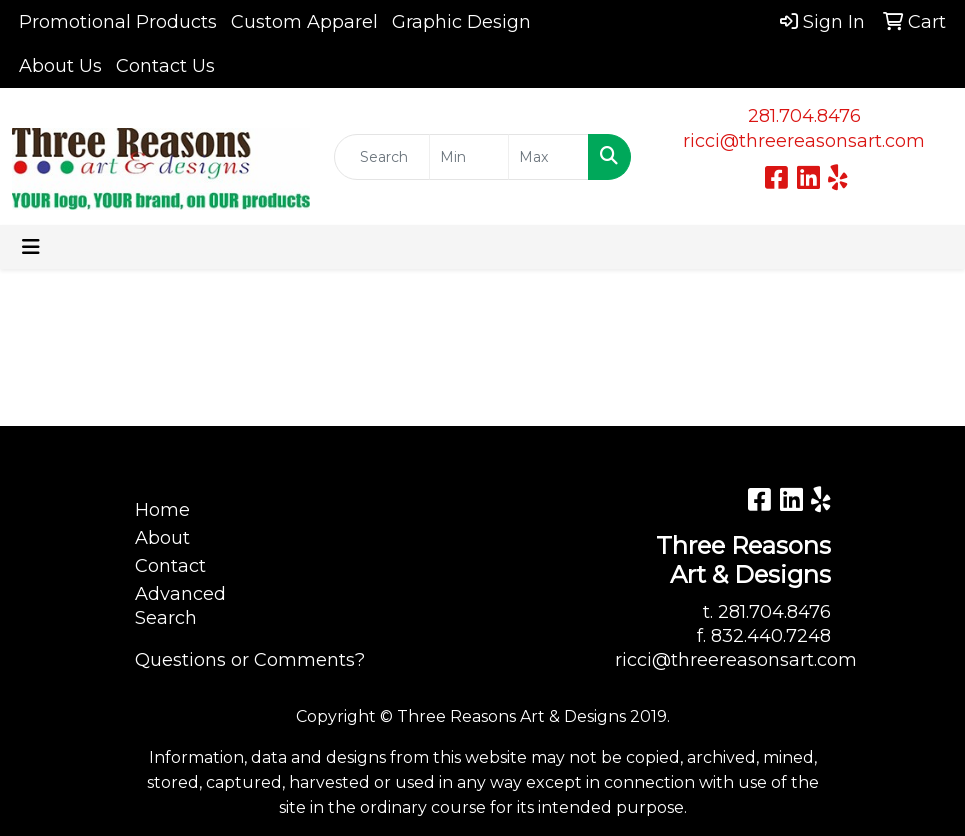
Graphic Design (461, 22)
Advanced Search (180, 606)
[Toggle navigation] (31, 247)
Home (162, 510)
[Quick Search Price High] (548, 157)
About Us (60, 66)
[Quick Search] (382, 157)
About (162, 538)
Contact (170, 566)
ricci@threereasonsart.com (804, 141)
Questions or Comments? (250, 660)
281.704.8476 (804, 116)
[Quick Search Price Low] (469, 157)
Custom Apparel (304, 22)
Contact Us (165, 66)
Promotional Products (118, 22)
